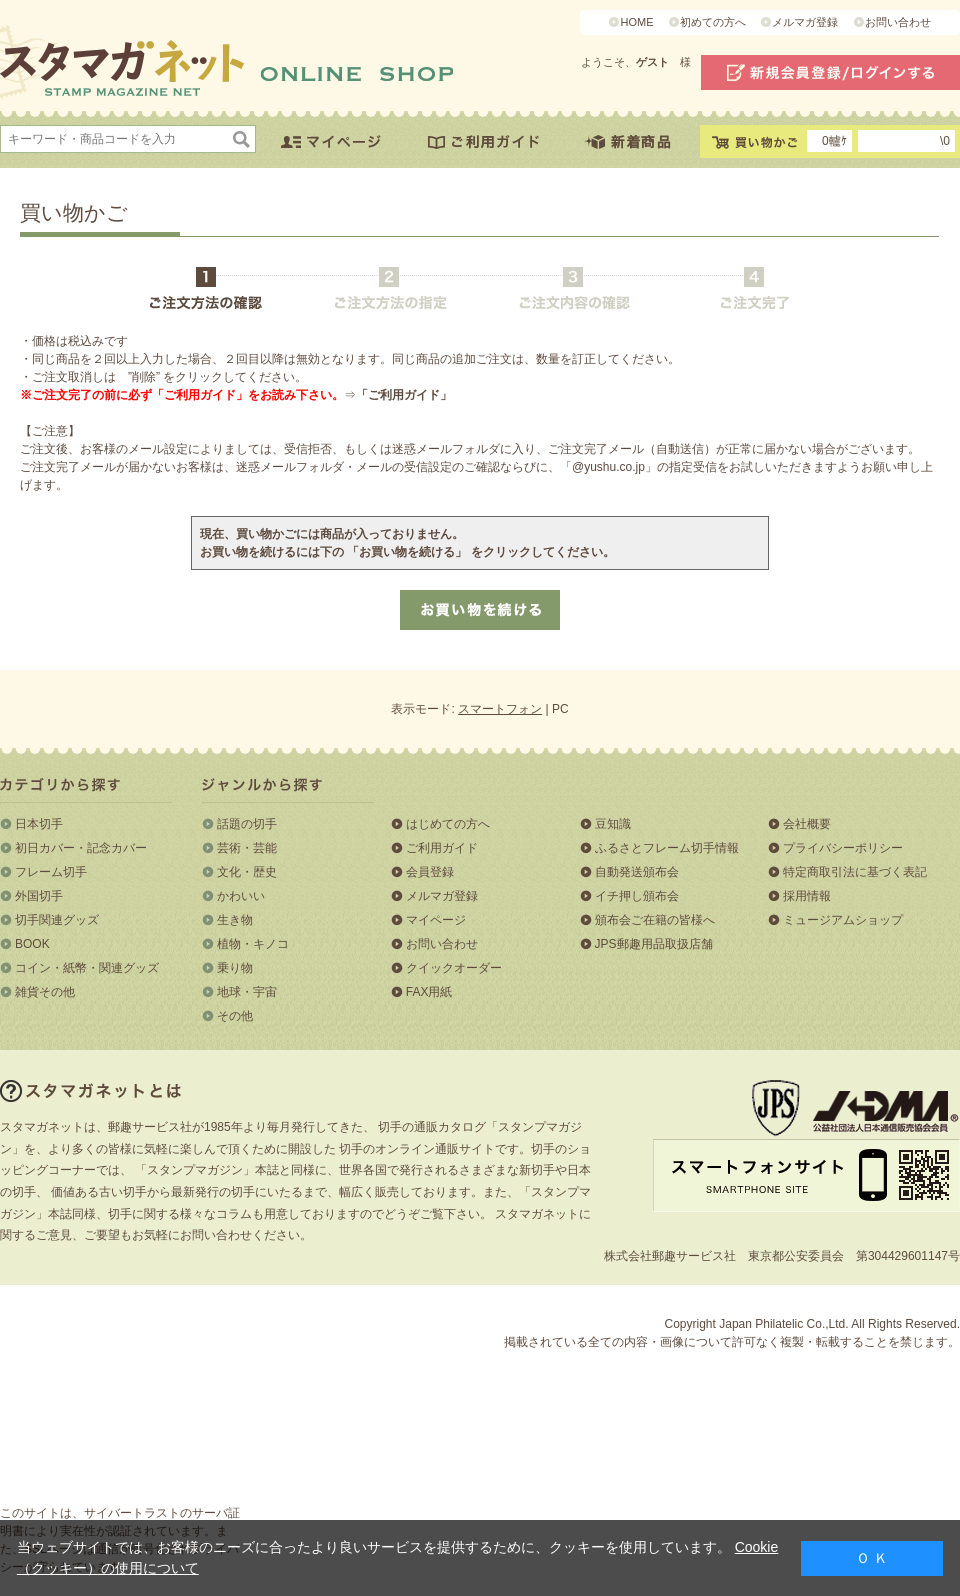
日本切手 (39, 824)
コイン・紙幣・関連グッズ (87, 968)
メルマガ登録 (805, 22)
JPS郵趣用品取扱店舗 (654, 944)
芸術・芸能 (247, 848)
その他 (235, 1016)
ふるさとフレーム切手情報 (667, 848)
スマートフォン (500, 709)
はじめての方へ (448, 824)
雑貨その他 (45, 992)
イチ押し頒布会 (637, 896)
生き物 (235, 920)
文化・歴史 (247, 872)
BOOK (32, 944)
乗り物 (235, 968)
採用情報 (807, 896)
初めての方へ (713, 22)
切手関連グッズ (57, 920)
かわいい (241, 896)
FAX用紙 (429, 992)
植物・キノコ (253, 944)
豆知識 (613, 824)
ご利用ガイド (442, 848)
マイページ (436, 920)
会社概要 (807, 824)
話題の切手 (247, 824)
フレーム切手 (51, 872)
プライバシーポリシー (843, 848)
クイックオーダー (454, 968)
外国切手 (39, 896)
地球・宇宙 (247, 992)
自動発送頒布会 (637, 872)
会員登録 (430, 872)
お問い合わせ (898, 22)
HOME (636, 22)
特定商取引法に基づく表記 (855, 872)
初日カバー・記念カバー (81, 848)
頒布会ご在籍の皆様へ (655, 920)
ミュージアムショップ (843, 920)
